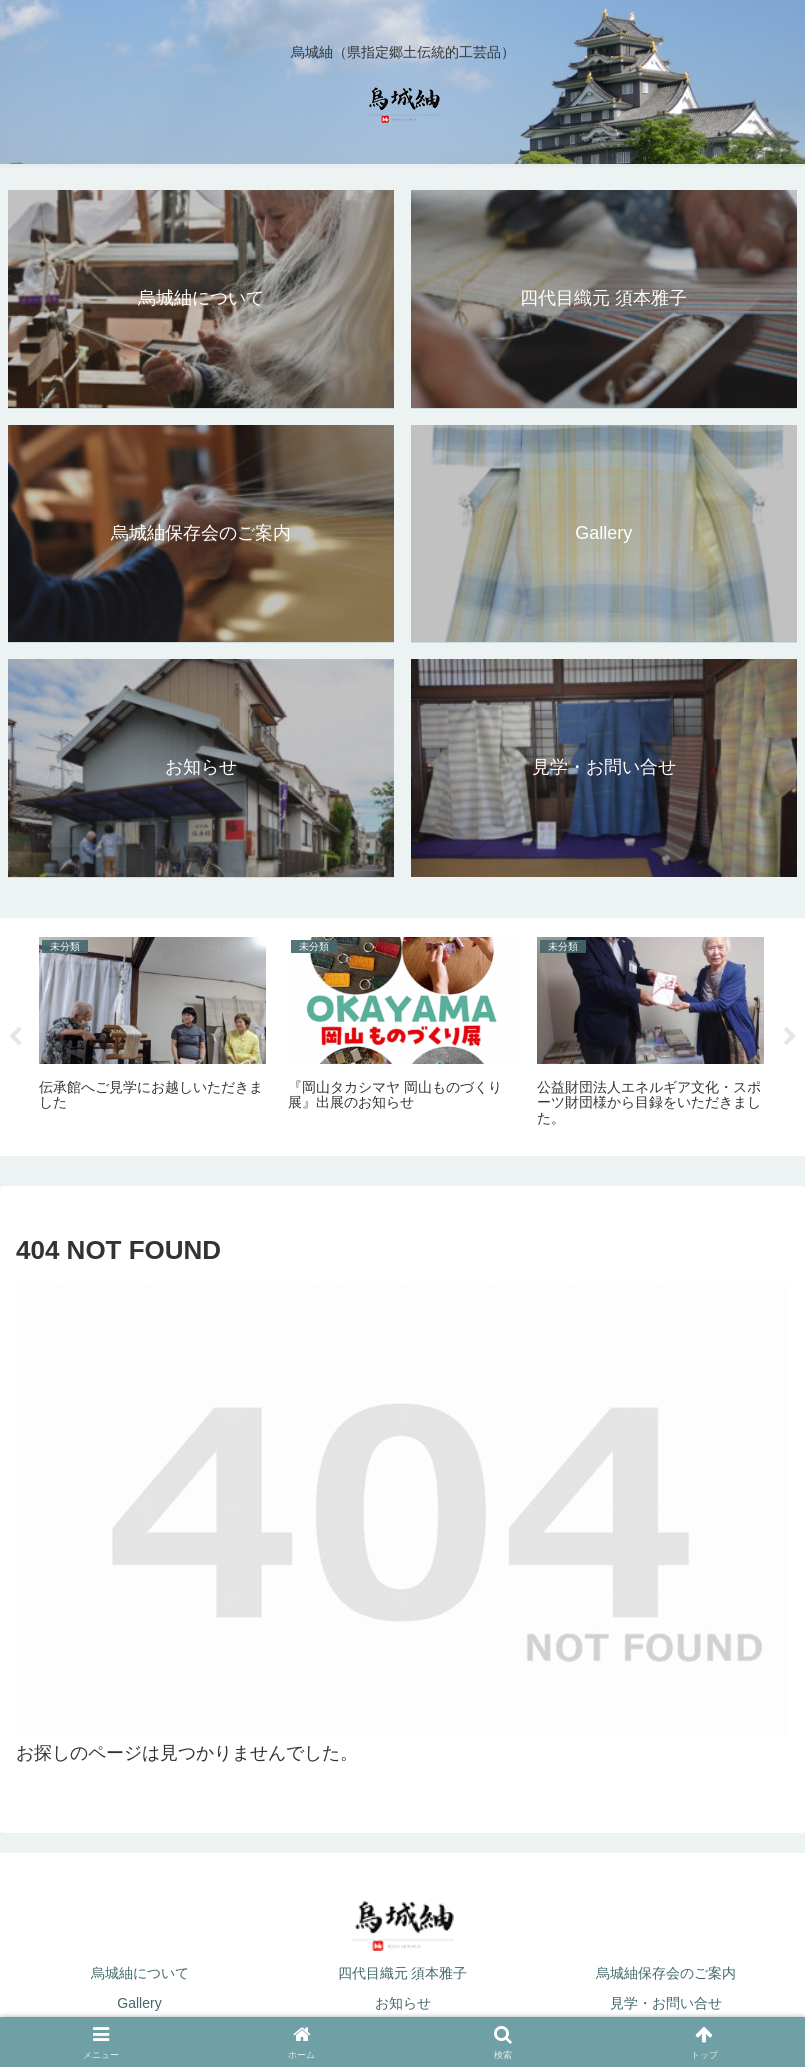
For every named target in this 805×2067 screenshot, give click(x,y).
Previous (15, 1037)
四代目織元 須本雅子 (403, 1973)
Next (790, 1037)
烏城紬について (140, 1973)
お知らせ (403, 2003)
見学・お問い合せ (666, 2003)
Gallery (139, 2003)
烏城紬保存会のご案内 (666, 1973)
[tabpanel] (152, 1033)
